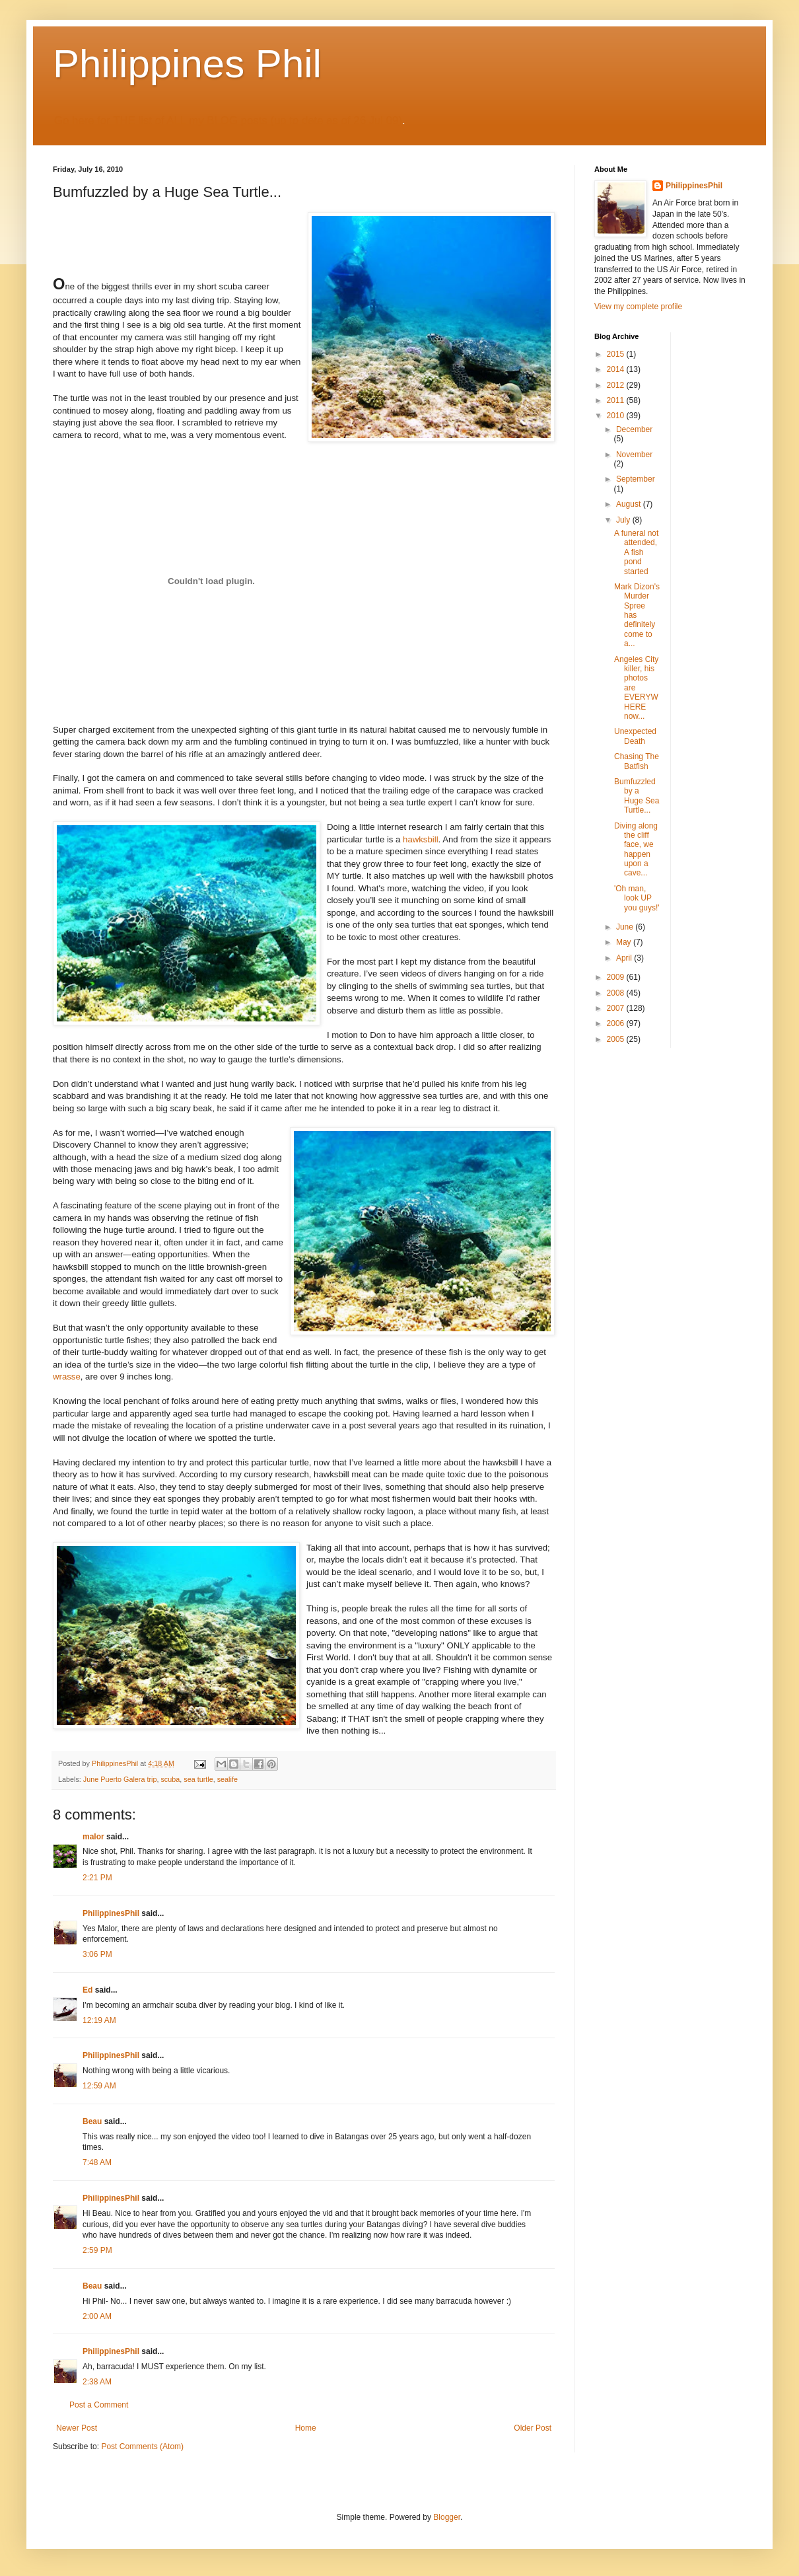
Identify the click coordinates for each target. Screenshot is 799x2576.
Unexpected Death (635, 736)
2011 (617, 400)
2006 (617, 1023)
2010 (617, 415)
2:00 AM (97, 2316)
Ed (87, 1990)
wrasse (67, 1376)
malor (93, 1836)
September (635, 479)
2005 (617, 1039)
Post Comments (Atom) (142, 2446)
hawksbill (420, 839)
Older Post (532, 2428)
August (629, 504)
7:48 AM (97, 2162)
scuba (170, 1779)
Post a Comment (98, 2405)
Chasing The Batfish (636, 761)
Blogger (446, 2517)
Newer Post (76, 2428)
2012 (617, 385)
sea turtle (198, 1779)
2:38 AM (97, 2381)
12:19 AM (99, 2020)
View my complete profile (638, 306)
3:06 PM (97, 1954)
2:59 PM (97, 2250)
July (624, 520)
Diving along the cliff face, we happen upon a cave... (636, 849)
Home (305, 2428)
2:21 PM (97, 1877)
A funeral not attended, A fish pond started (636, 552)
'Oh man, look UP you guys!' (637, 898)
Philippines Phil (187, 64)
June (625, 927)
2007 (617, 1008)
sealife (227, 1779)
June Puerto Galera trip (120, 1779)
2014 (617, 369)
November (634, 454)
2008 (617, 993)
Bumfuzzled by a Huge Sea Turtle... (636, 796)
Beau (92, 2121)
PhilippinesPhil (111, 1913)
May (624, 942)
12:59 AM (99, 2085)
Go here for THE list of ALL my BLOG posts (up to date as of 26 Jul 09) (228, 120)
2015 (617, 354)
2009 (617, 977)
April (625, 958)
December (634, 429)
